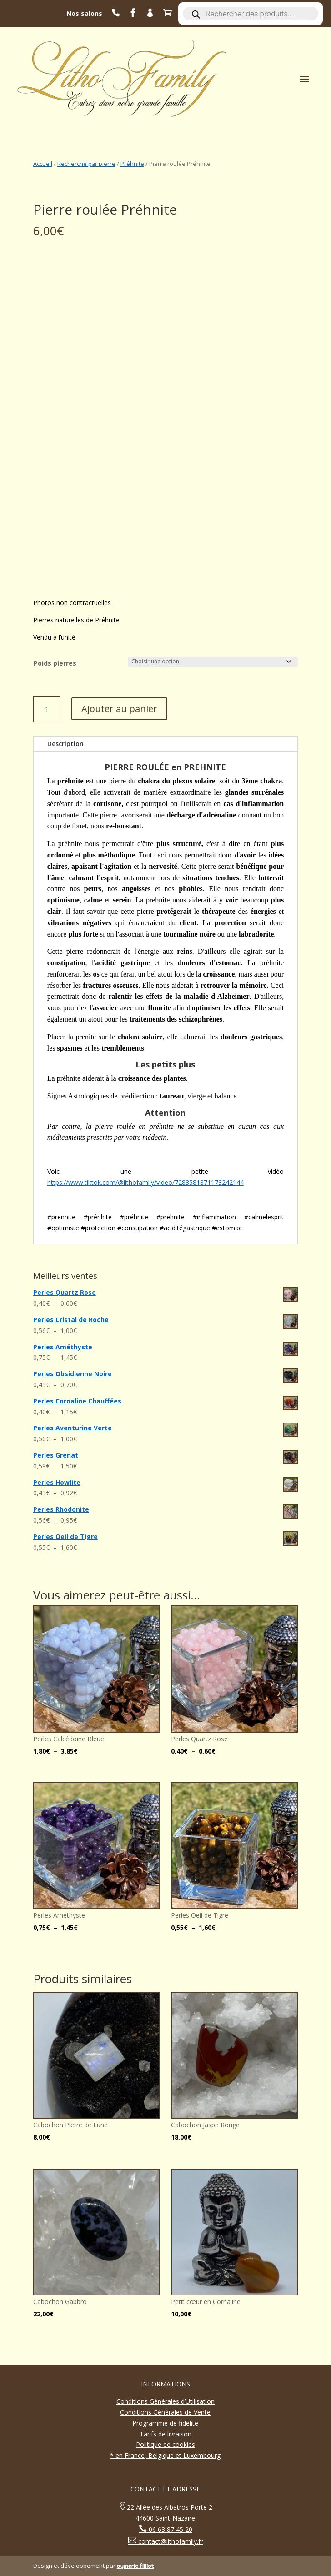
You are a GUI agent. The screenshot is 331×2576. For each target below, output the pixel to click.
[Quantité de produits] (46, 709)
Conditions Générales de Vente (165, 2412)
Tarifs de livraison (165, 2434)
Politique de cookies (165, 2444)
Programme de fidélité (165, 2423)
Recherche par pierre (86, 164)
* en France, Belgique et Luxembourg (165, 2455)
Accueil (42, 164)
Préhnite (132, 164)
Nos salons (84, 13)
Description (65, 743)
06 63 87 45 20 (169, 2529)
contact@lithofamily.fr (169, 2541)
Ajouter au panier (119, 708)
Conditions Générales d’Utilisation (165, 2401)
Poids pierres (55, 663)
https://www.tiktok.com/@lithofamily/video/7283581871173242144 (145, 1182)
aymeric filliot (135, 2565)
